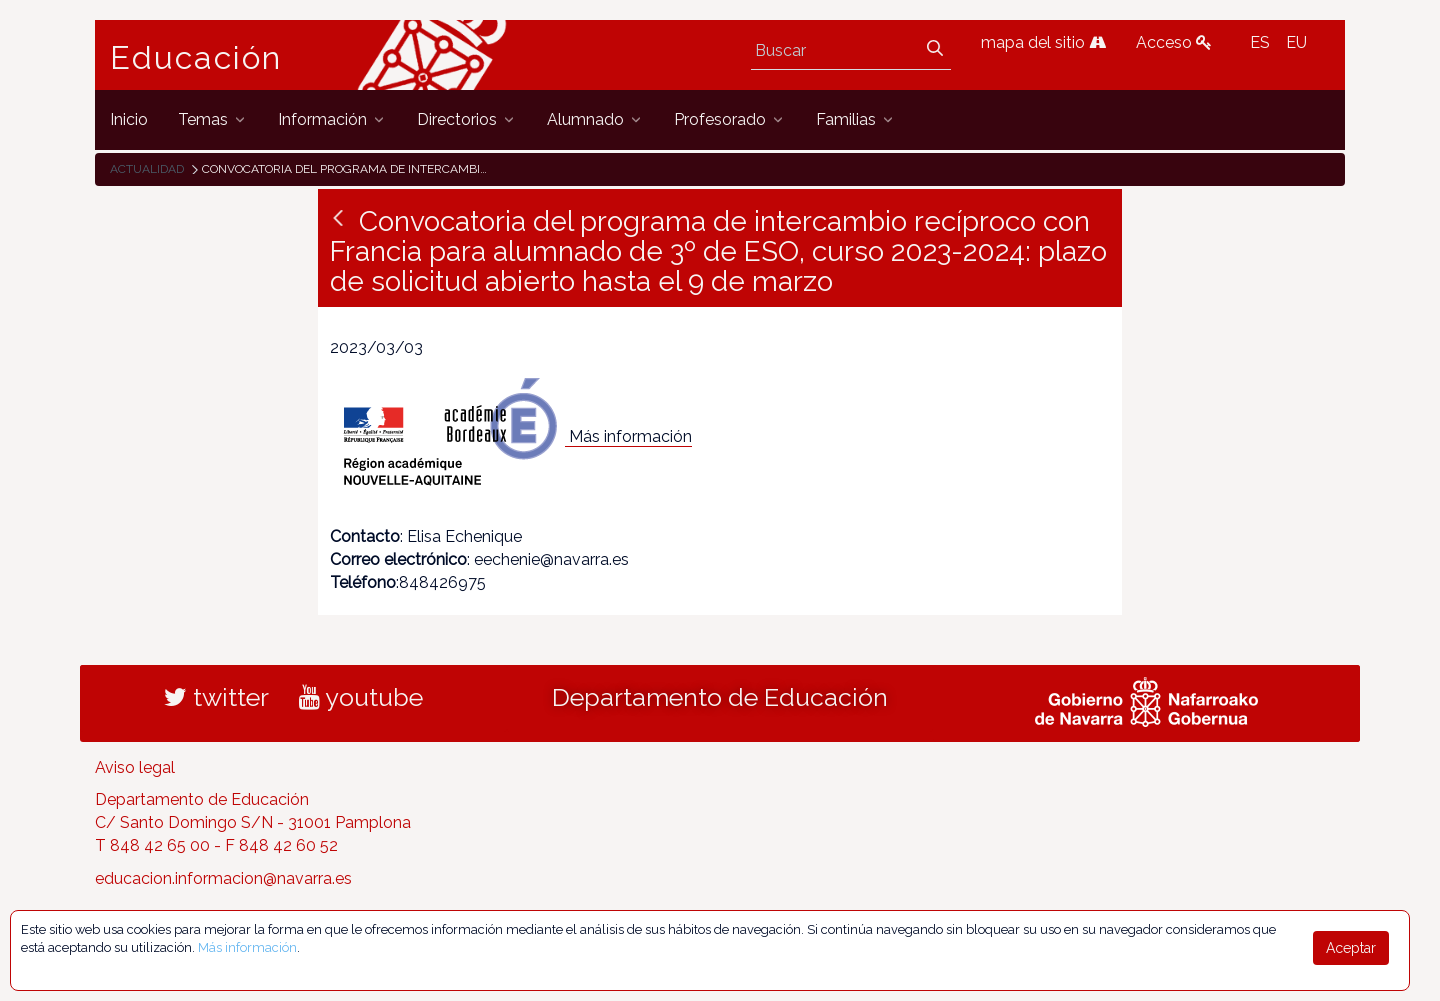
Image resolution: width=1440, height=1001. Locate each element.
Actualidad (147, 169)
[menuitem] (129, 119)
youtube (361, 697)
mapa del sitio (1043, 42)
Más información (630, 436)
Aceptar (1351, 948)
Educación (196, 58)
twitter (216, 697)
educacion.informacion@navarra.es (223, 878)
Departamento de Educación (720, 697)
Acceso (1174, 42)
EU (1296, 42)
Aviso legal (135, 767)
